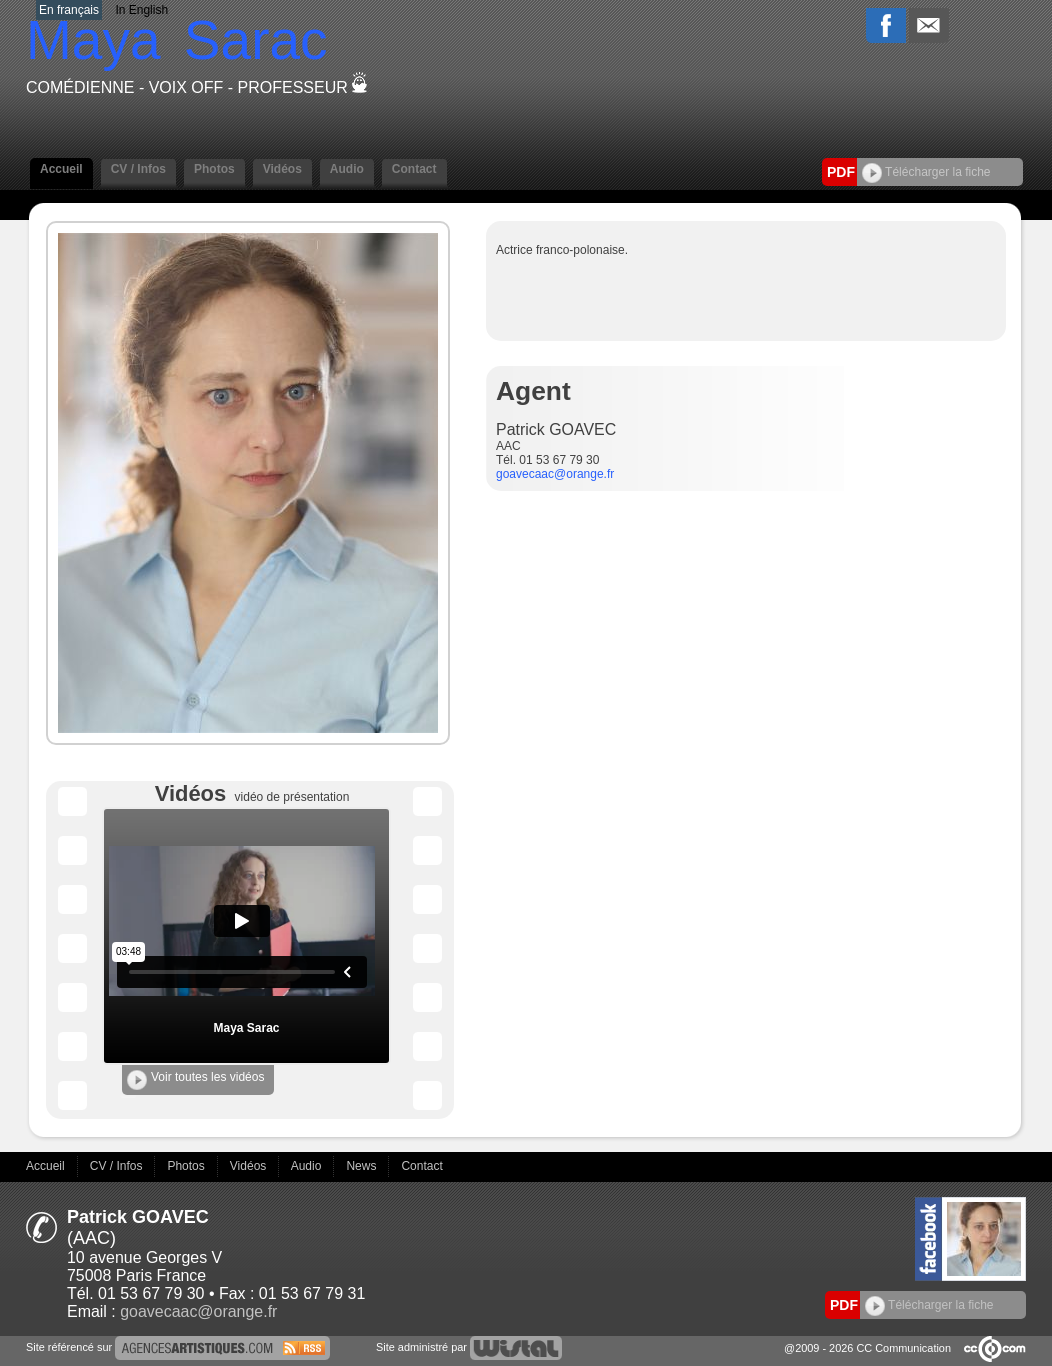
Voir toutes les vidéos (195, 1080)
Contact (414, 169)
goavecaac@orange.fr (555, 474)
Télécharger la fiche (926, 172)
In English (141, 10)
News (362, 1166)
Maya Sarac (246, 1028)
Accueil (61, 169)
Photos (214, 169)
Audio (347, 169)
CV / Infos (138, 169)
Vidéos (282, 169)
